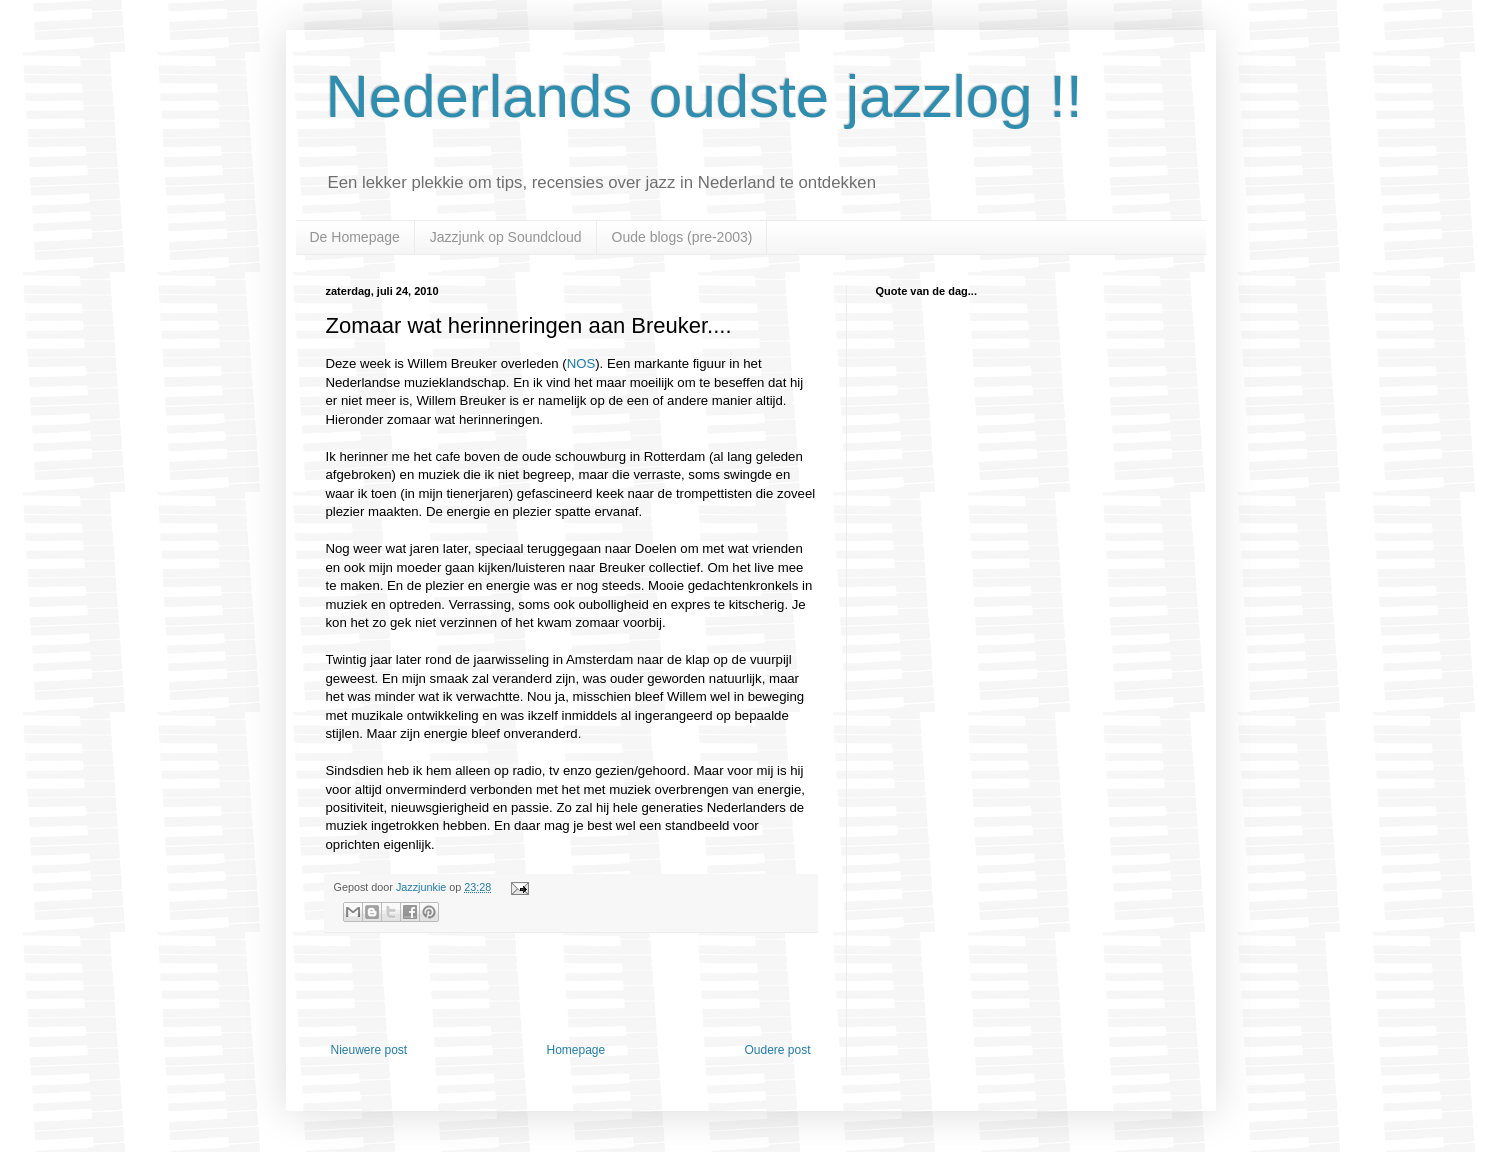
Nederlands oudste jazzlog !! (704, 96)
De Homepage (355, 237)
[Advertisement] (571, 988)
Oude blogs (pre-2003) (682, 237)
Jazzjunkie (421, 887)
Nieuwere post (369, 1050)
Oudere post (777, 1050)
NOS (581, 363)
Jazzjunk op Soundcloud (506, 237)
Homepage (575, 1050)
